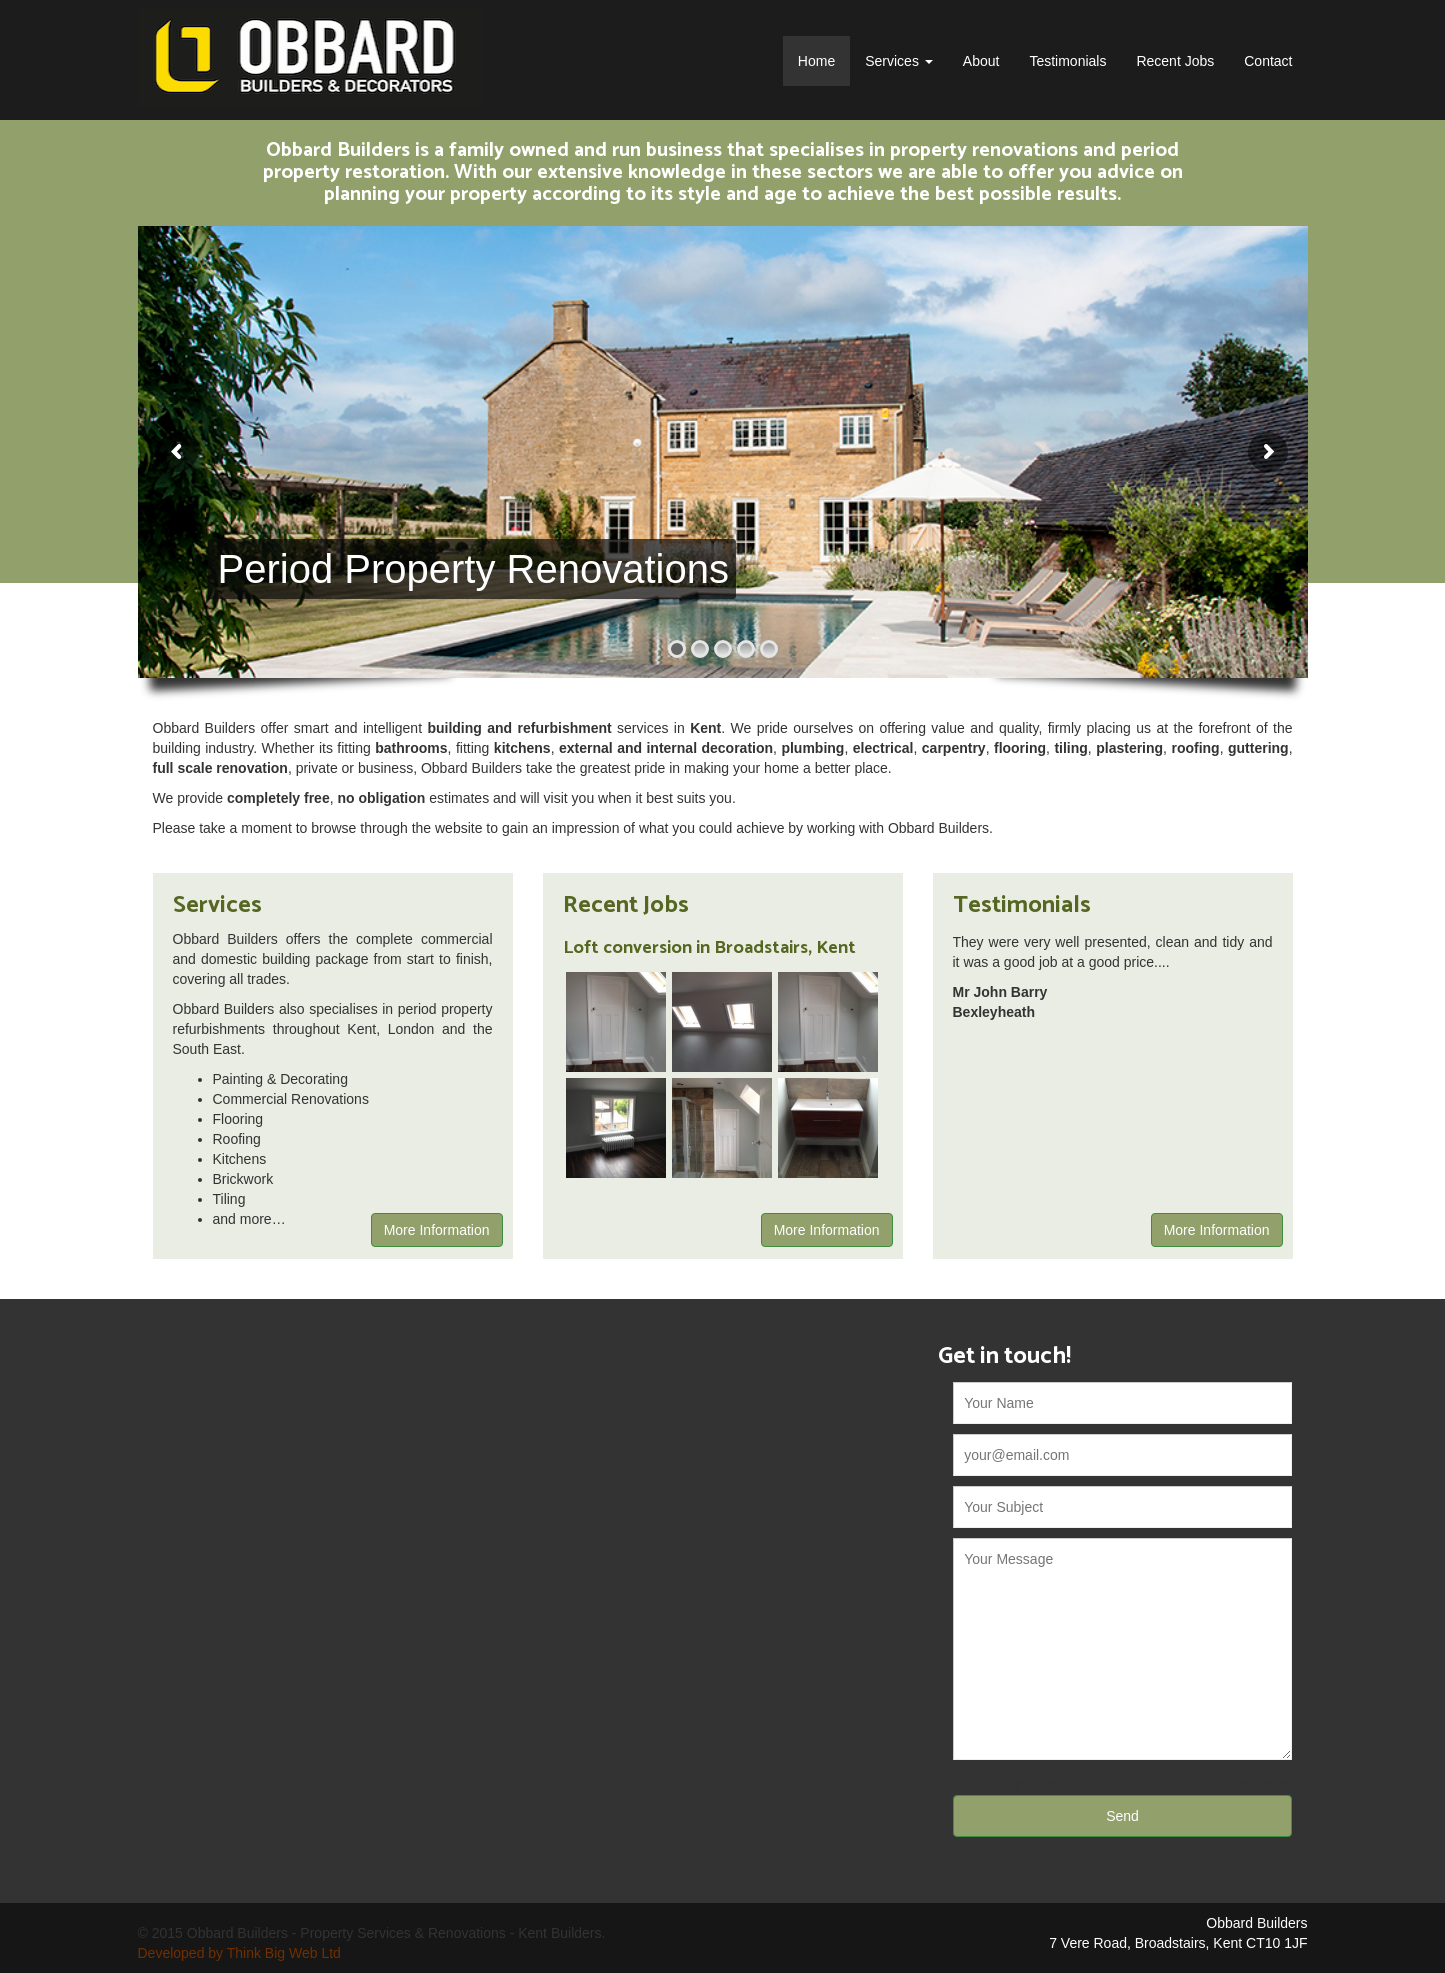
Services (899, 61)
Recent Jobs (1175, 61)
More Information (437, 1230)
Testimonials (1067, 61)
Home (816, 61)
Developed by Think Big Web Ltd (239, 1953)
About (981, 61)
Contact (1268, 61)
